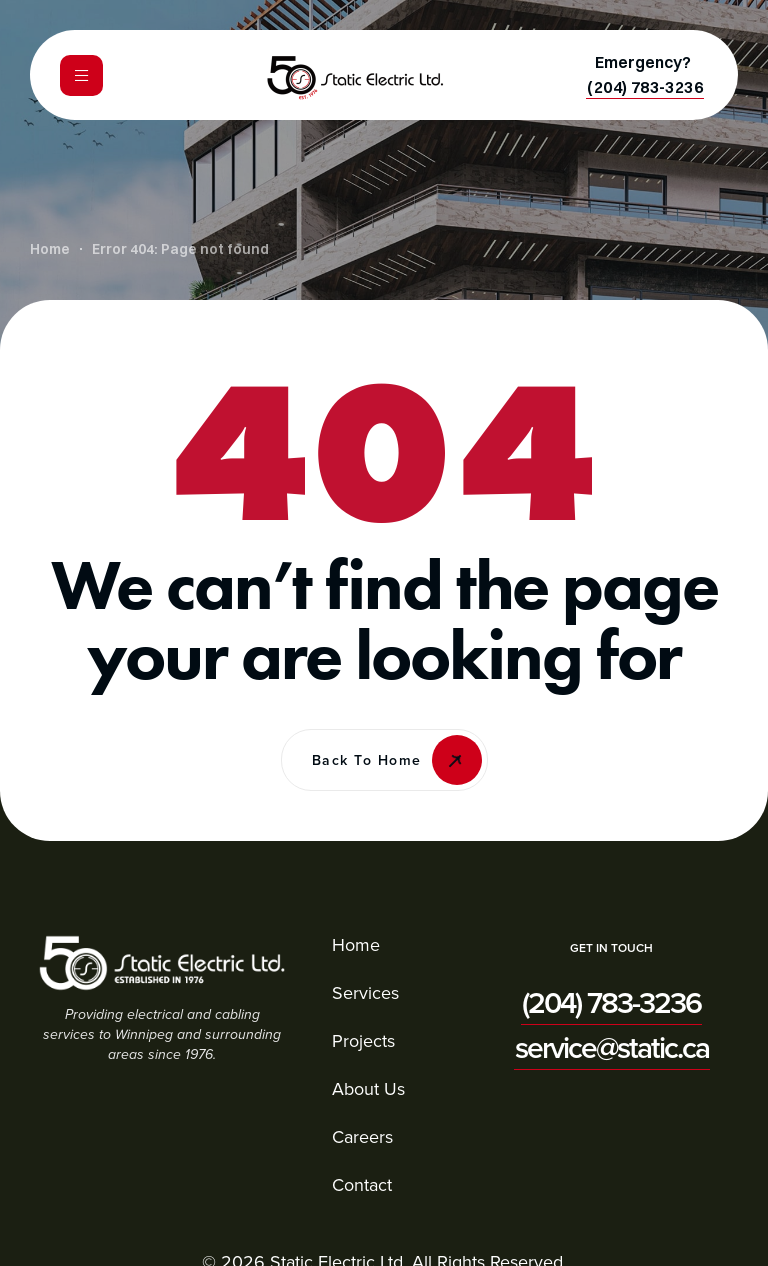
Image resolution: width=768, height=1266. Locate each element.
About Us (368, 1088)
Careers (362, 1136)
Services (365, 992)
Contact (362, 1184)
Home (356, 944)
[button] (645, 87)
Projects (363, 1040)
